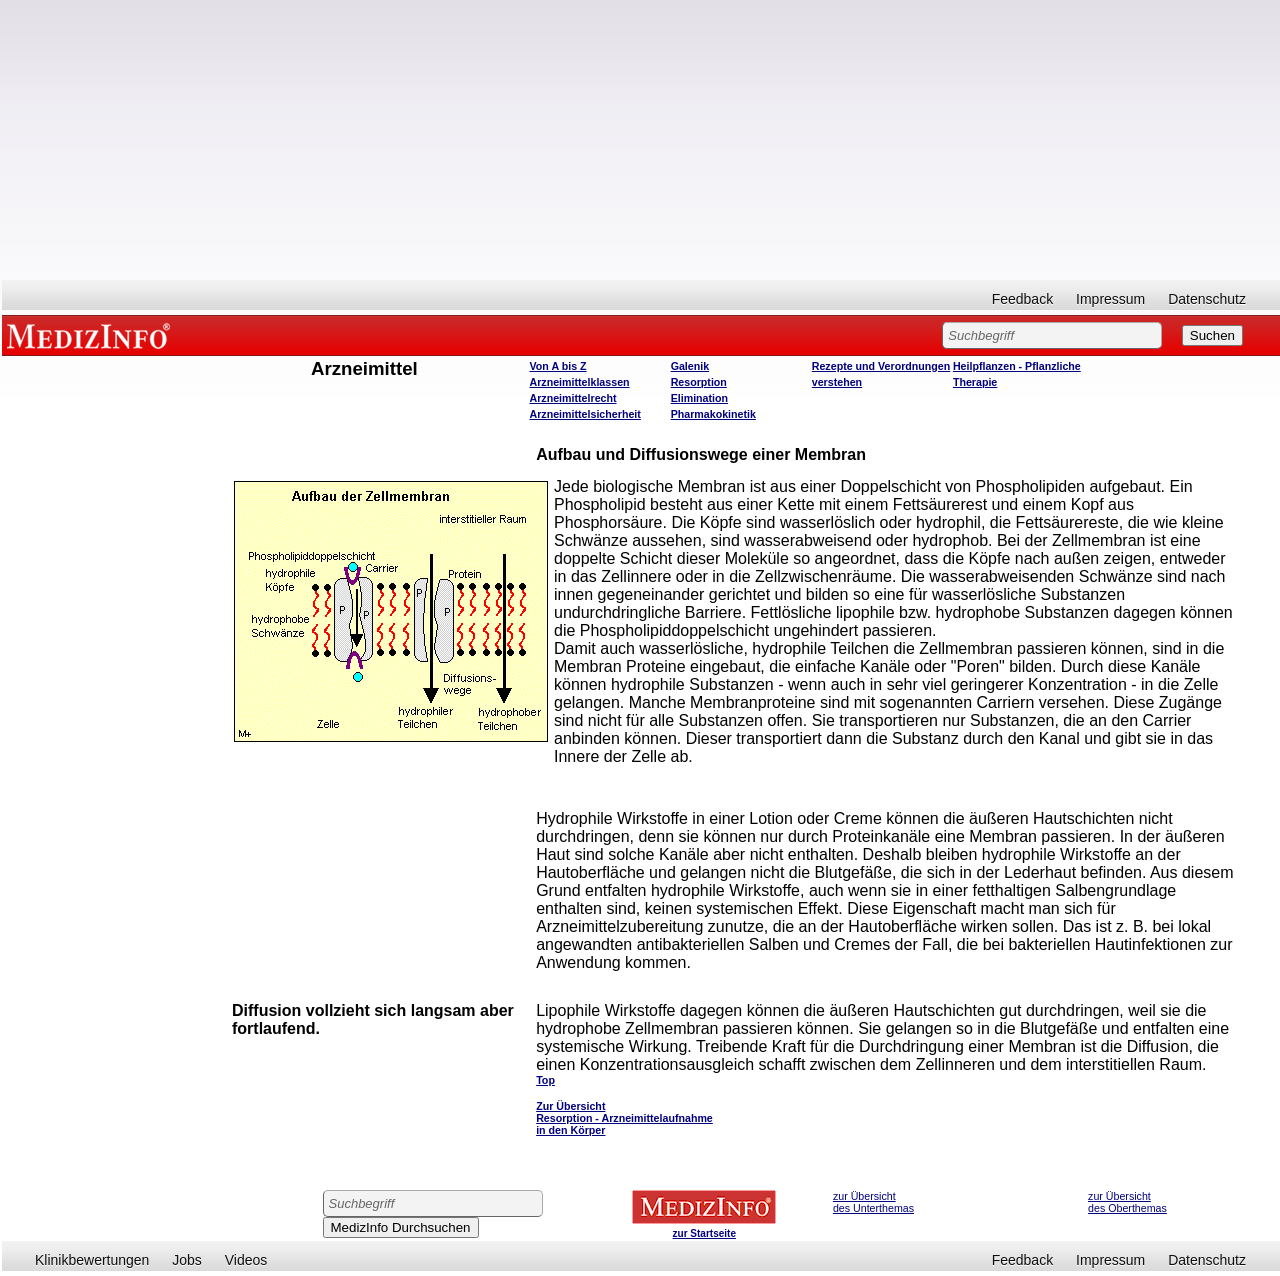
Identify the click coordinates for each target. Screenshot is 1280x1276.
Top (545, 1080)
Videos (246, 1260)
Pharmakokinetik (713, 414)
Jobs (187, 1260)
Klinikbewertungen (92, 1260)
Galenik (690, 366)
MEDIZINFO (92, 335)
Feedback (1022, 299)
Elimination (699, 398)
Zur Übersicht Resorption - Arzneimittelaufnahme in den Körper (624, 1118)
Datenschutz (1207, 299)
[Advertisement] (641, 140)
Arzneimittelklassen (580, 382)
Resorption (699, 382)
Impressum (1110, 299)
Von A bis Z (558, 366)
